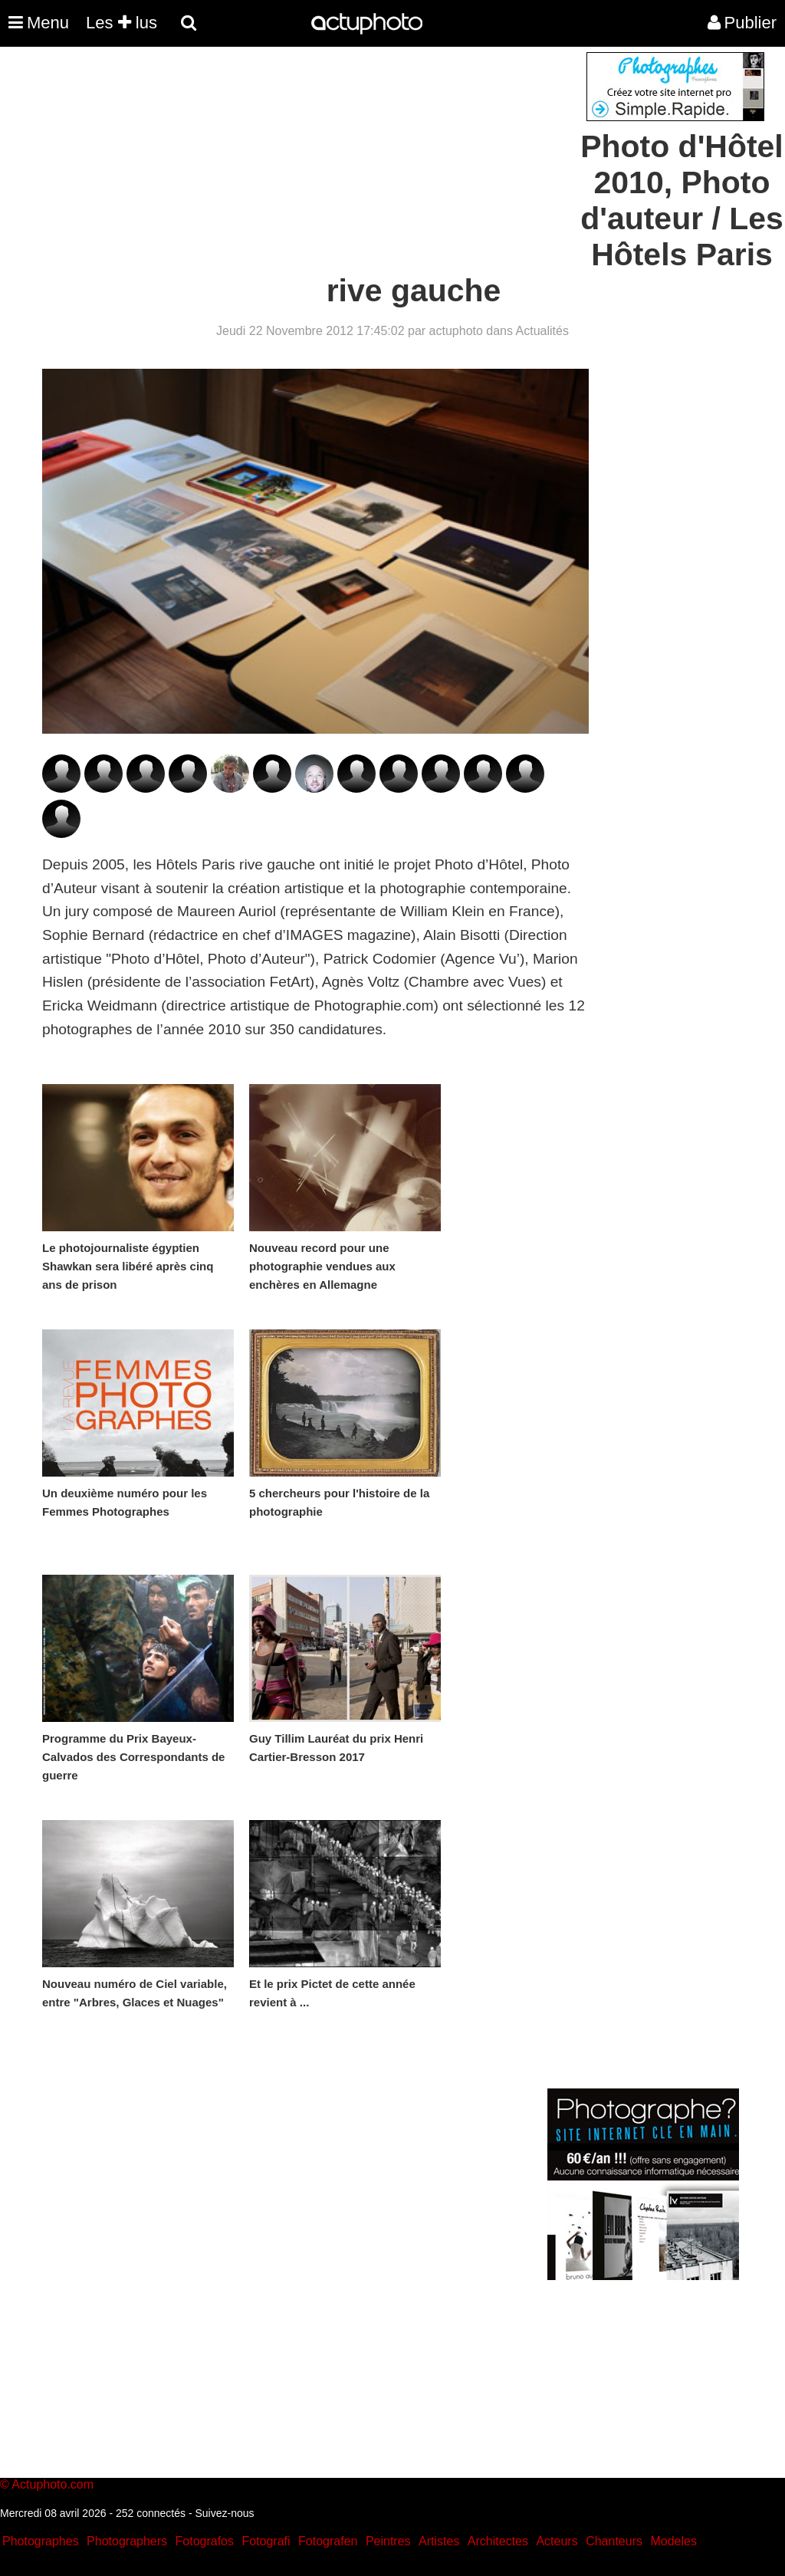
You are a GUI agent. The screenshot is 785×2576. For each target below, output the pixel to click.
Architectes (498, 2541)
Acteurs (556, 2541)
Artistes (439, 2541)
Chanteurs (614, 2541)
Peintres (388, 2541)
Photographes (40, 2541)
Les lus (121, 22)
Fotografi (265, 2541)
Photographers (127, 2541)
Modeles (673, 2541)
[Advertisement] (300, 159)
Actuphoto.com (52, 2484)
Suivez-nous (224, 2513)
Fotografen (327, 2541)
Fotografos (205, 2541)
